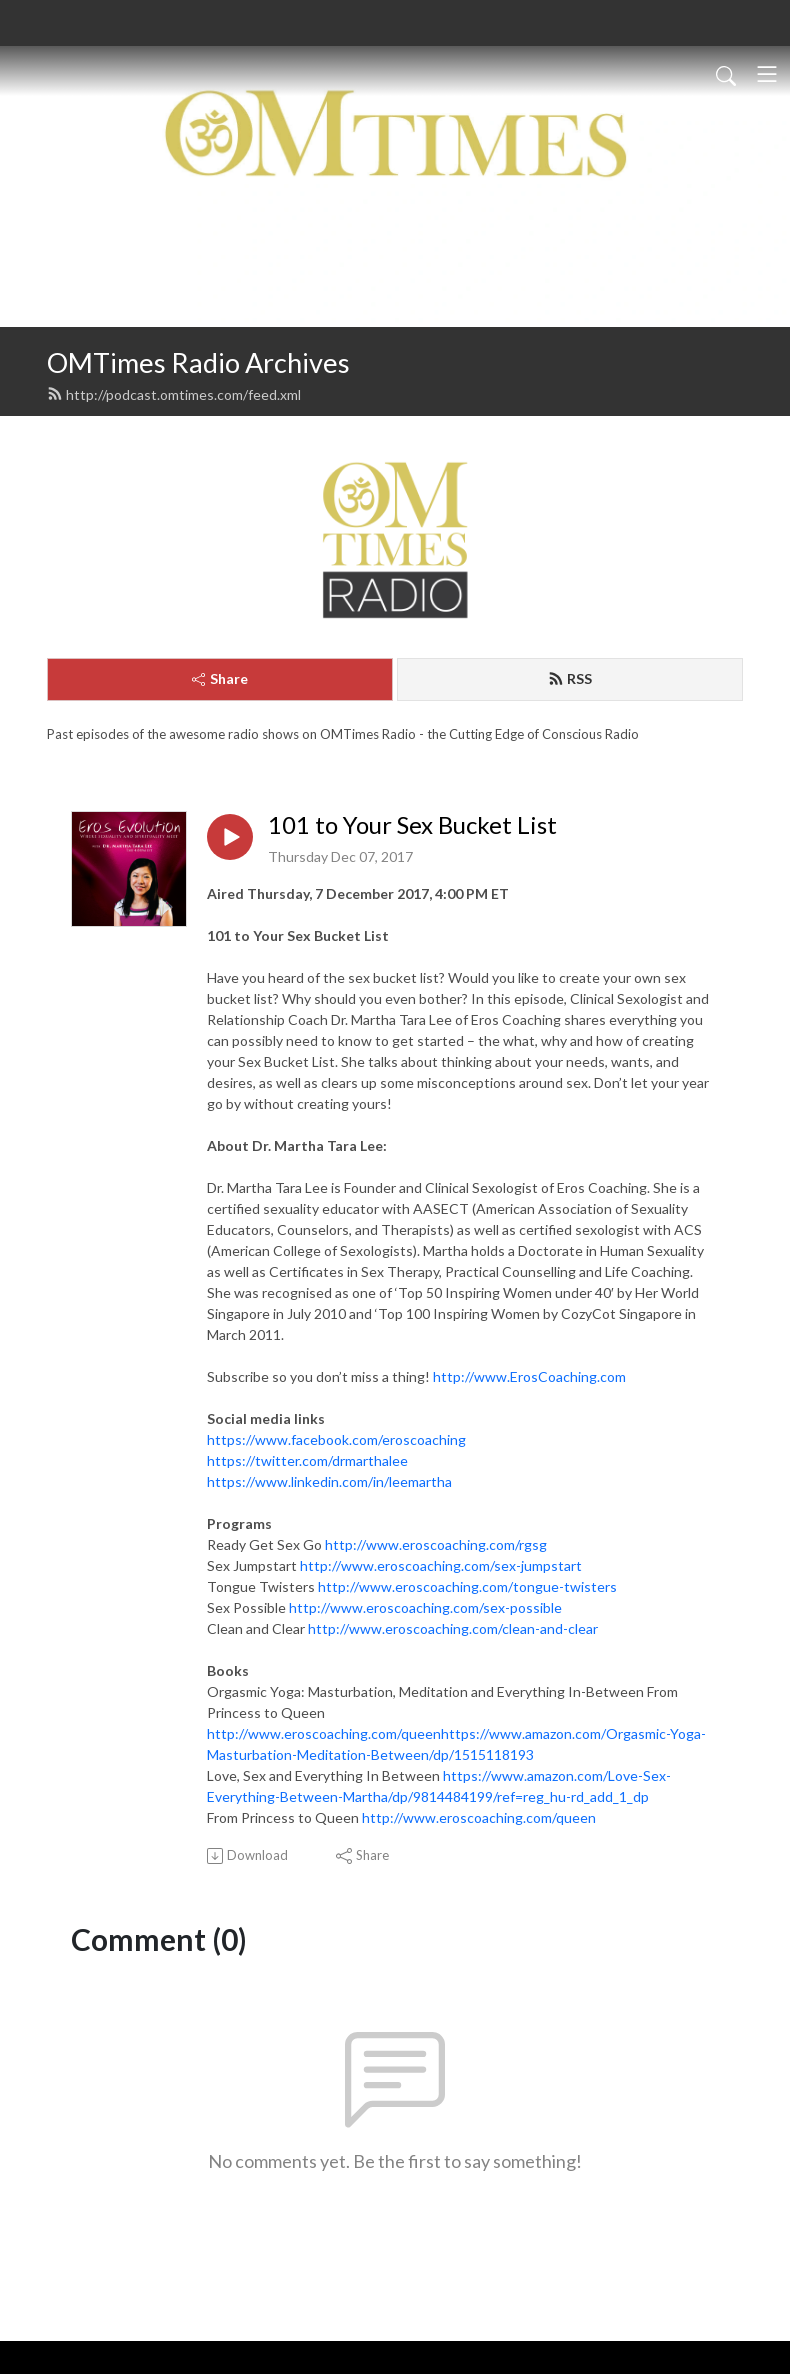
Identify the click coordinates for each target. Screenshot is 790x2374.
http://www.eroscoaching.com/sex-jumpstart (441, 1565)
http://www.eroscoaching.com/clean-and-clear (453, 1628)
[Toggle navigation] (767, 74)
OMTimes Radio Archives (198, 362)
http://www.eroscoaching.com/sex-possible (425, 1607)
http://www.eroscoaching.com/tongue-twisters (467, 1586)
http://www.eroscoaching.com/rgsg (436, 1544)
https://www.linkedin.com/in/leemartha (329, 1481)
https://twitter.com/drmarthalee (307, 1460)
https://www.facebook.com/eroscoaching (336, 1439)
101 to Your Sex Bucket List (412, 825)
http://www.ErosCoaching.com (529, 1376)
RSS (570, 678)
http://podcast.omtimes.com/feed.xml (174, 394)
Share (220, 678)
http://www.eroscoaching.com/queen (479, 1817)
